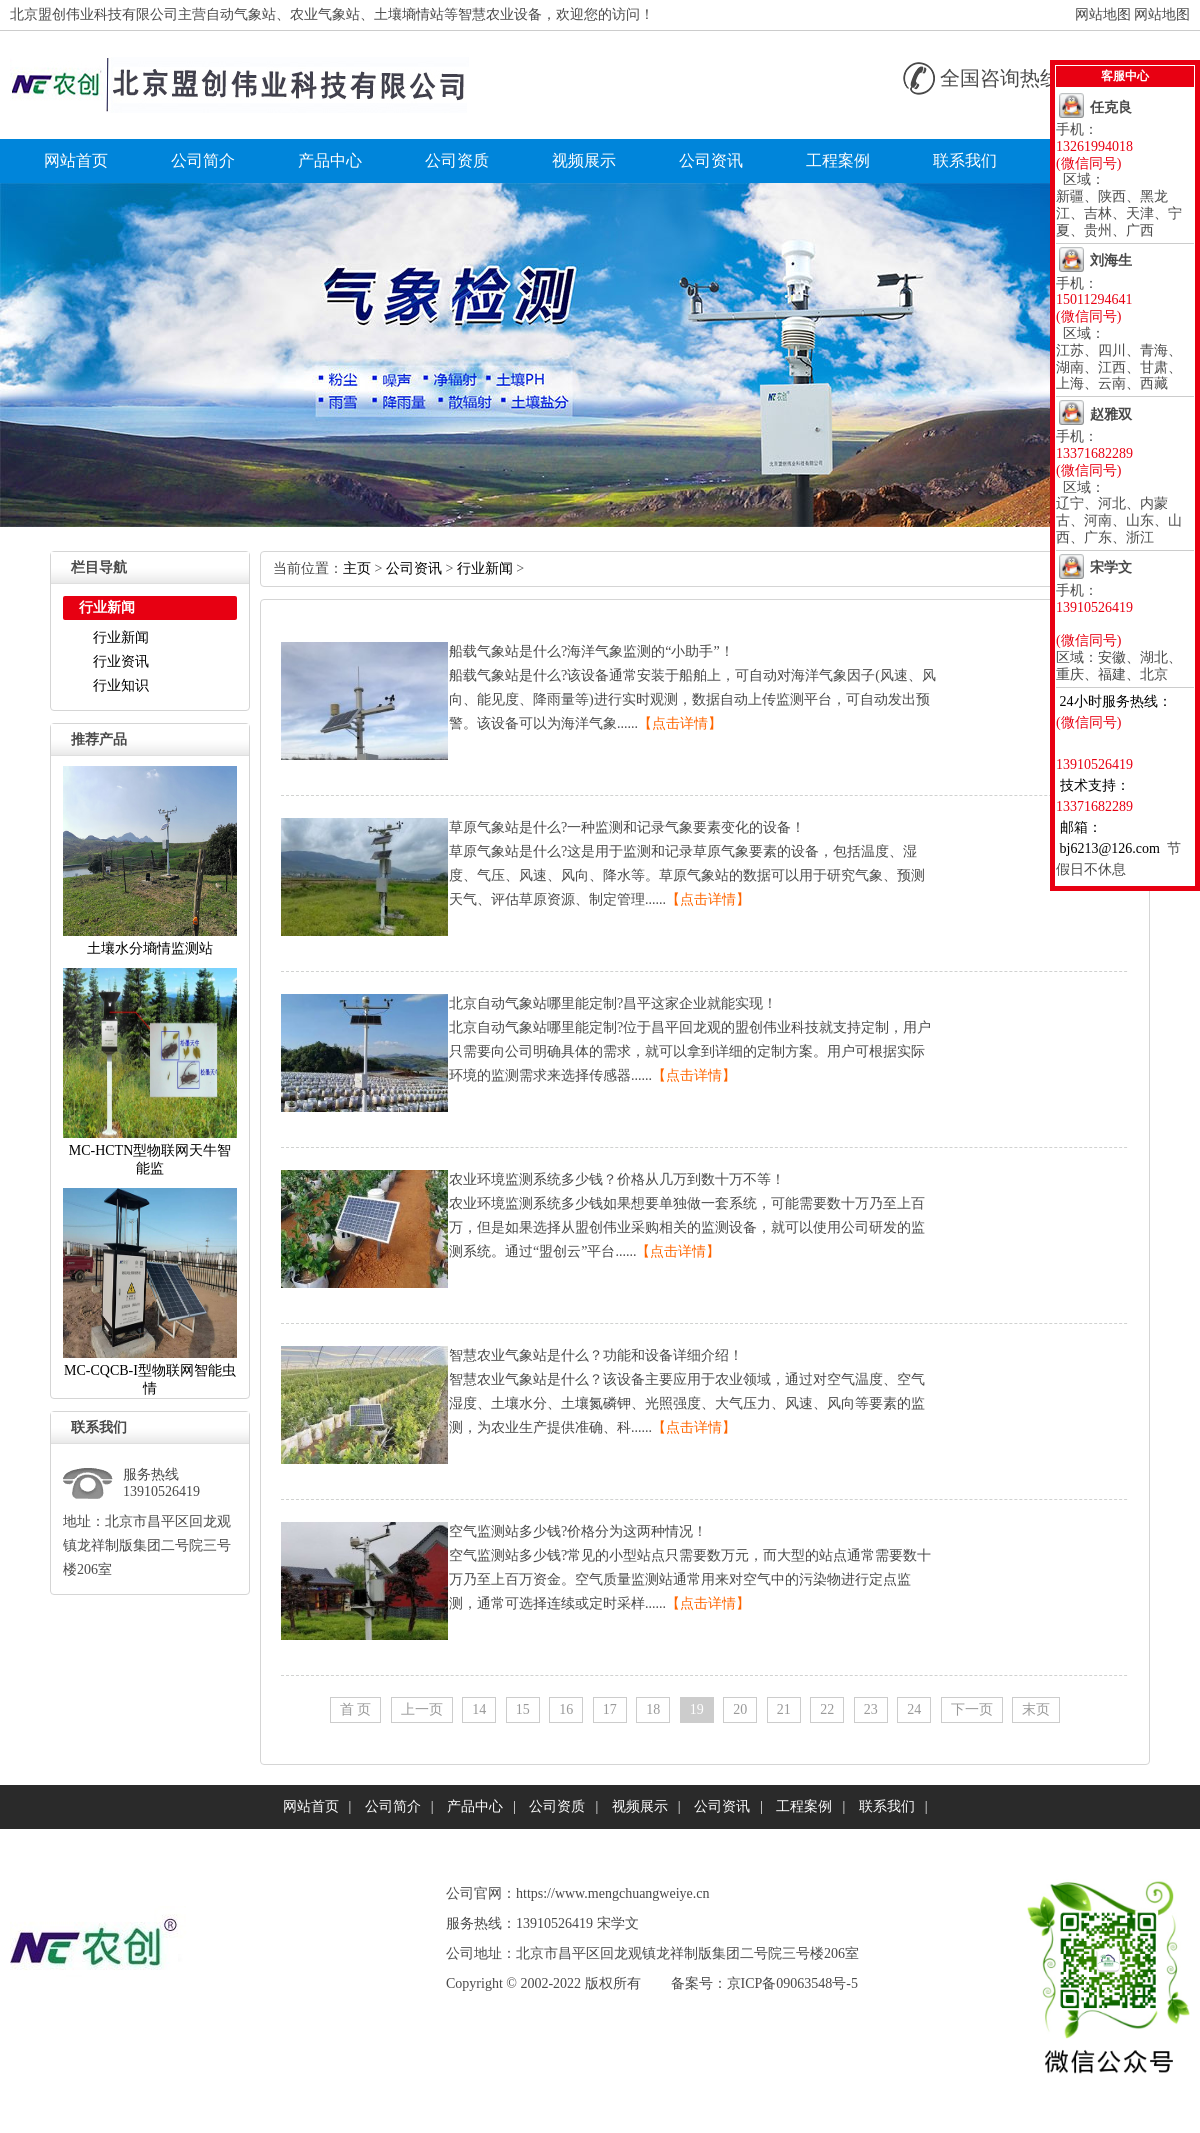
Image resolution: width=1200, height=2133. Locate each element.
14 (479, 1709)
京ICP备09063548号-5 (792, 1983)
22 (827, 1709)
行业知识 (121, 685)
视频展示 (584, 160)
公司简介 (203, 160)
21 (784, 1709)
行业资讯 (121, 661)
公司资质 (457, 160)
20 (740, 1709)
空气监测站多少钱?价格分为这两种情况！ (578, 1531)
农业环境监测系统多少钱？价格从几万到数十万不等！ (617, 1179)
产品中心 (330, 160)
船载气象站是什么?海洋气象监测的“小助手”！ (591, 651)
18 (653, 1709)
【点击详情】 (680, 723)
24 (914, 1709)
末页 (1036, 1709)
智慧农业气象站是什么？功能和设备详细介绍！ (596, 1355)
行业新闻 (121, 637)
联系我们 (965, 160)
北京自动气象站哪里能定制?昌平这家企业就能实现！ (613, 1003)
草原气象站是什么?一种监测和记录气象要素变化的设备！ (627, 827)
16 (566, 1709)
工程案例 (838, 160)
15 (523, 1709)
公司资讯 (711, 160)
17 (610, 1709)
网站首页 (76, 160)
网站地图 (1103, 14)
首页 (356, 1709)
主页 (357, 568)
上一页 (422, 1709)
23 (871, 1709)
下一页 (972, 1709)
